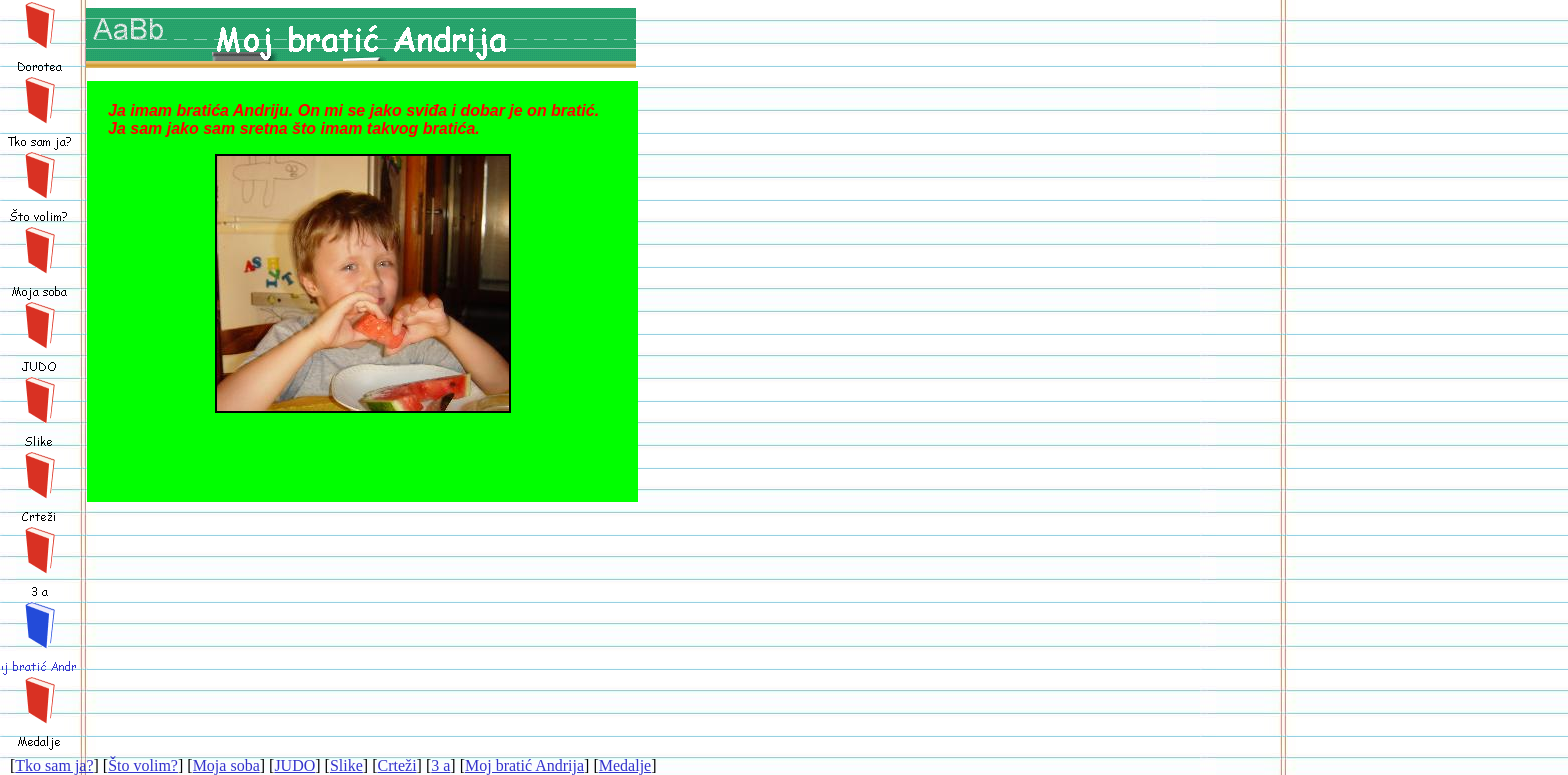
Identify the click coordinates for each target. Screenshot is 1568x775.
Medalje (625, 765)
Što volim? (143, 765)
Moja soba (226, 765)
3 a (440, 765)
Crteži (396, 765)
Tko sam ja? (54, 765)
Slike (346, 765)
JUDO (294, 765)
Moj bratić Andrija (524, 765)
